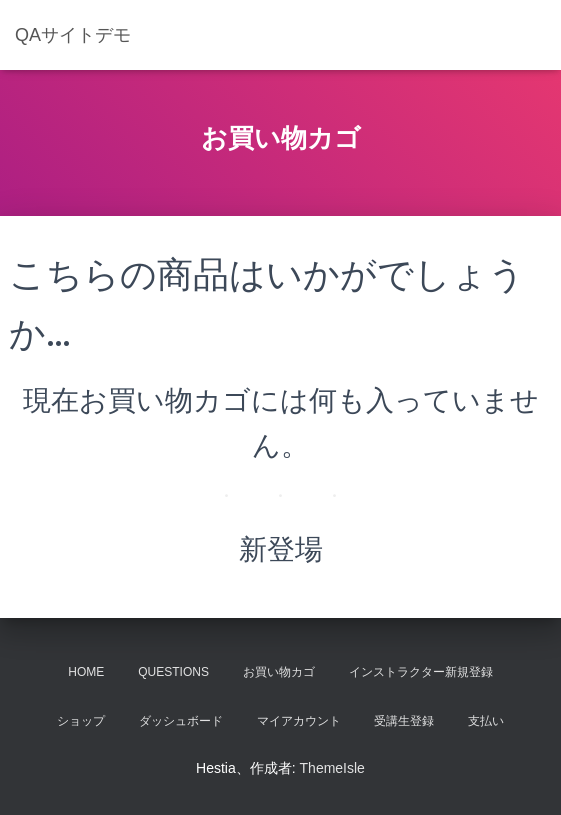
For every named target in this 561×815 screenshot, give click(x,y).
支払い (486, 721)
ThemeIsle (332, 768)
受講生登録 (404, 721)
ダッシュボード (181, 721)
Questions (173, 672)
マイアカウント (299, 721)
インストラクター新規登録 (421, 672)
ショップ (81, 721)
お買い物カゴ (279, 672)
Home (86, 672)
